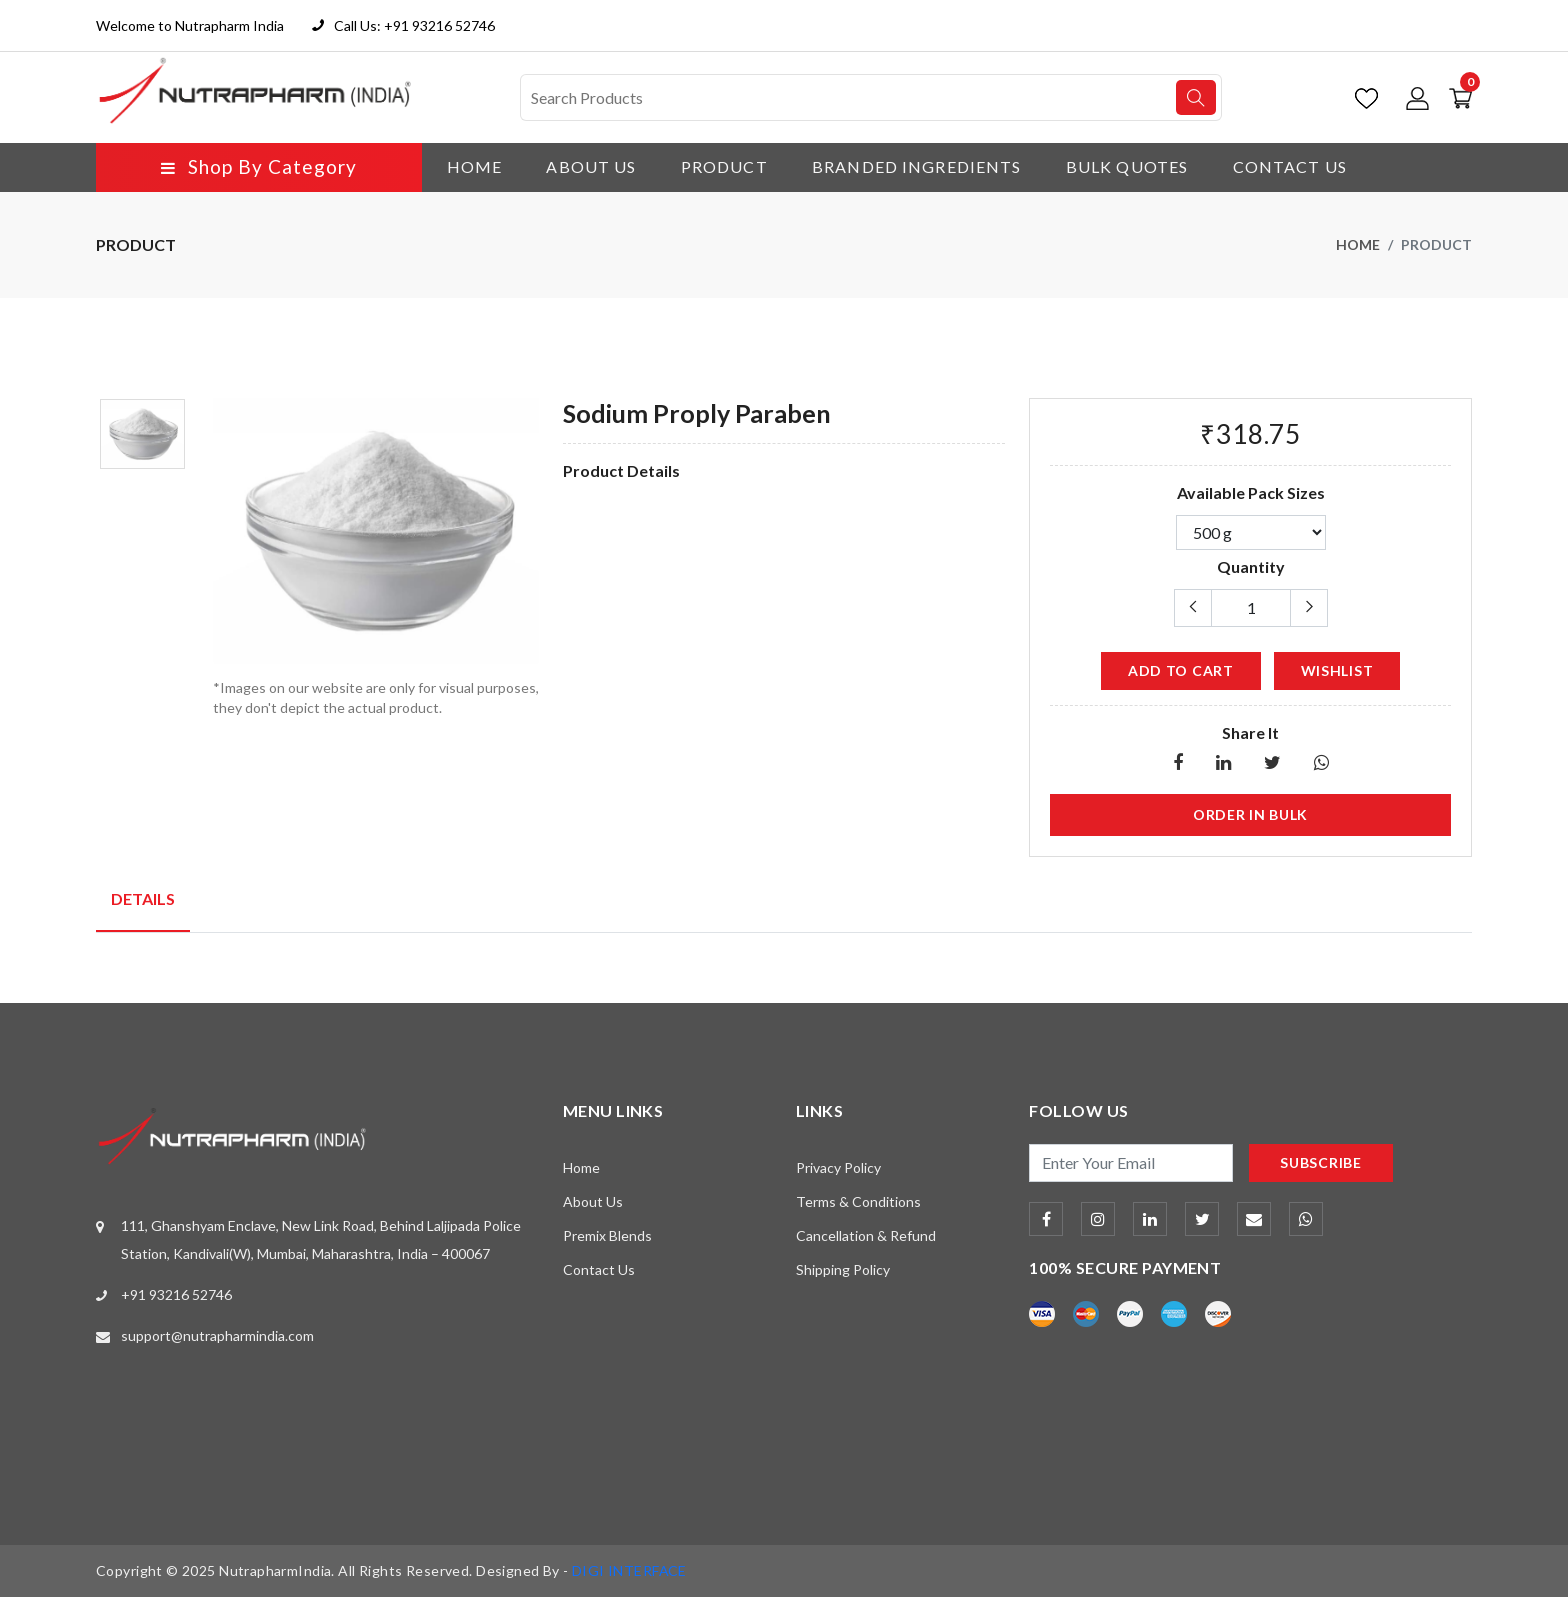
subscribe (1320, 1161)
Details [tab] (143, 897)
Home (473, 166)
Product (724, 166)
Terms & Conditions (858, 1200)
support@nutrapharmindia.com (217, 1335)
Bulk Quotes (1129, 166)
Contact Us (1292, 166)
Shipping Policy (843, 1268)
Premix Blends (607, 1234)
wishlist (1337, 669)
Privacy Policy (838, 1166)
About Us (591, 166)
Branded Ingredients (917, 166)
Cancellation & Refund (866, 1234)
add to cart (1181, 669)
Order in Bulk (1250, 813)
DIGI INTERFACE (630, 1570)
